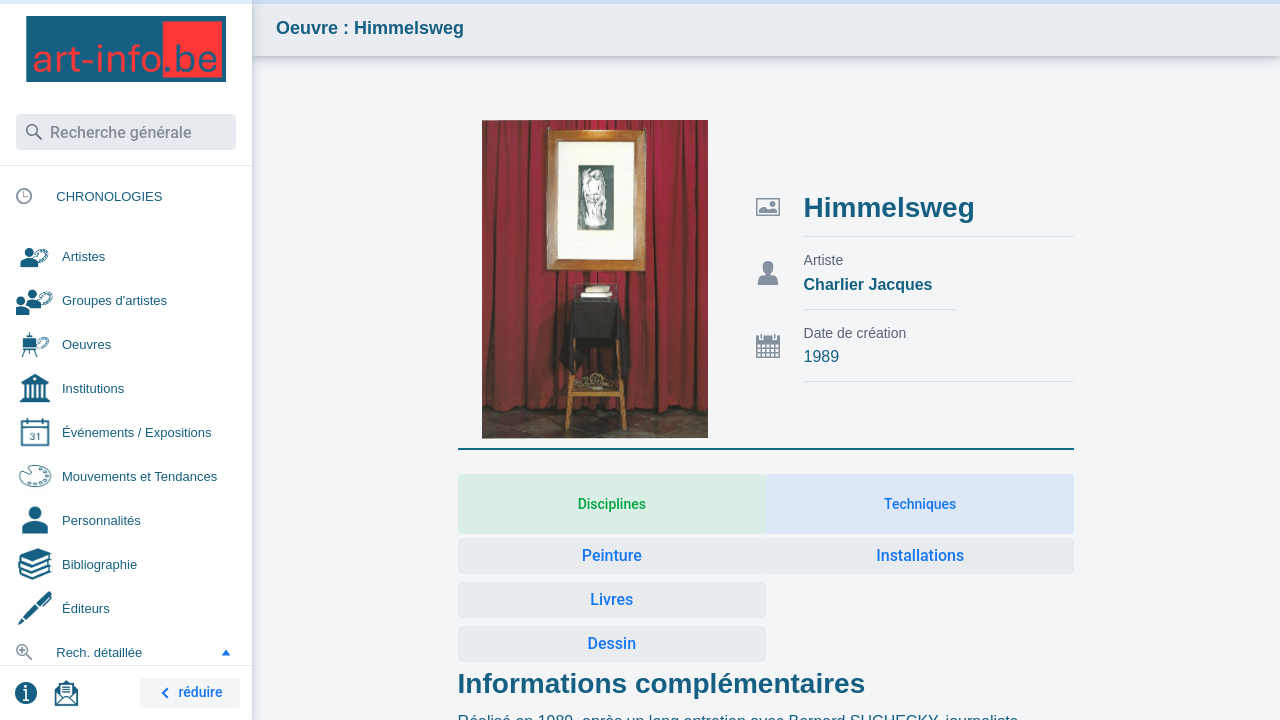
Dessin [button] (612, 643)
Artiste (824, 260)
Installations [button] (920, 555)
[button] (226, 652)
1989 (822, 356)
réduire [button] (188, 693)
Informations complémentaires (662, 683)
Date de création (855, 333)
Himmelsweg (889, 207)
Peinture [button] (612, 555)
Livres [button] (611, 599)
